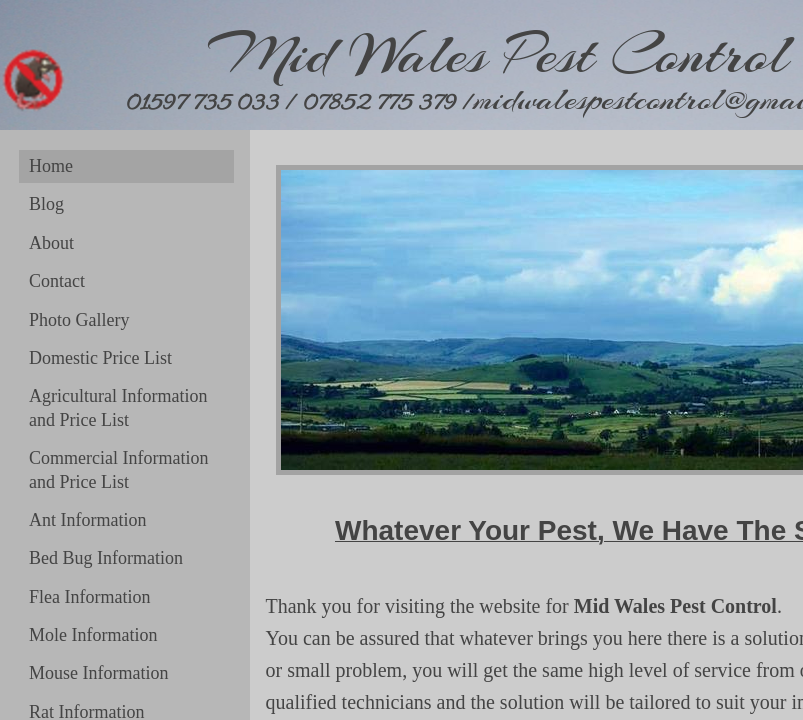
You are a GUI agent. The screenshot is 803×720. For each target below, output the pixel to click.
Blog (46, 204)
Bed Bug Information (106, 558)
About (51, 243)
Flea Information (89, 597)
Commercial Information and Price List (118, 469)
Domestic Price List (100, 358)
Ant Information (87, 520)
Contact (57, 281)
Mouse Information (98, 673)
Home (51, 166)
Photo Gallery (79, 320)
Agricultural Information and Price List (118, 407)
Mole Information (93, 635)
